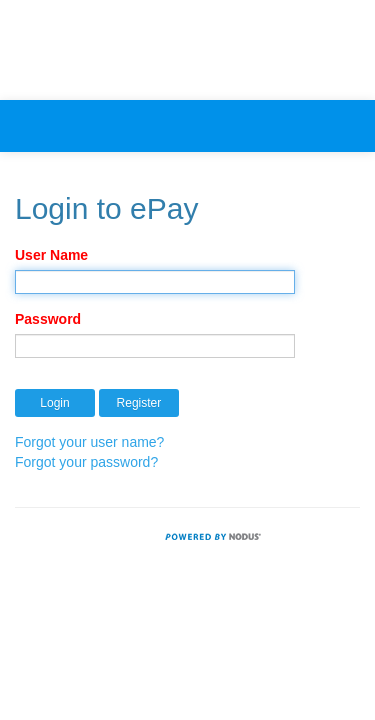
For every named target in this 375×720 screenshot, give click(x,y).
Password (48, 319)
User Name (51, 255)
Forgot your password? (86, 462)
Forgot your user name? (89, 442)
